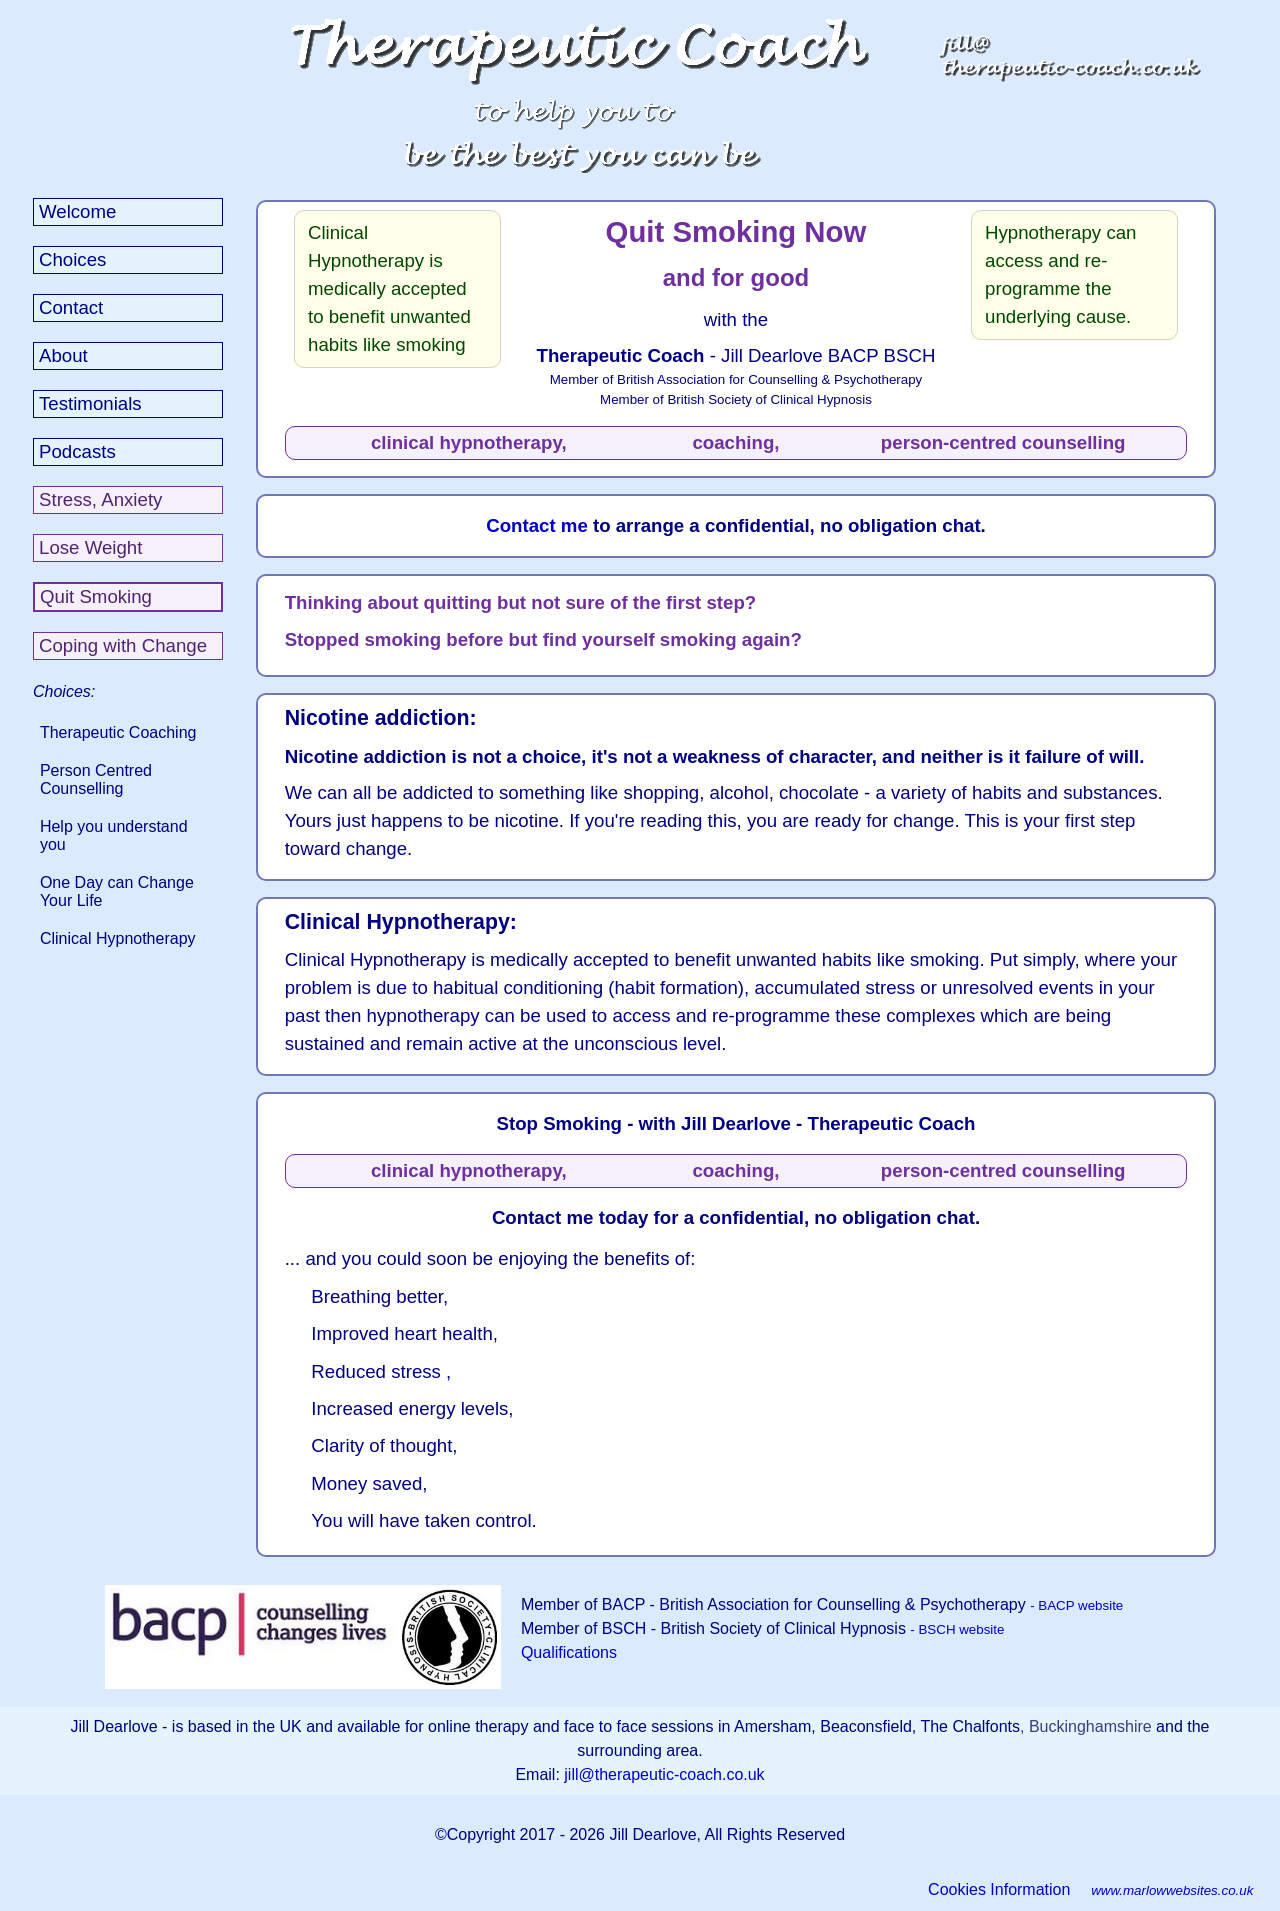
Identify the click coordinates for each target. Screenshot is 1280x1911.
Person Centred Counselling (96, 779)
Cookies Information (999, 1889)
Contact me (539, 525)
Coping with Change (123, 645)
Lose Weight (90, 547)
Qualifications (569, 1652)
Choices (72, 259)
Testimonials (90, 403)
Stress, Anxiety (100, 499)
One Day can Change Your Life (117, 891)
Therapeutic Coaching (118, 732)
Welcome (77, 211)
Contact (71, 307)
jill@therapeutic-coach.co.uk (664, 1774)
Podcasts (77, 451)
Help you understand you (114, 835)
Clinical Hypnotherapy (118, 938)
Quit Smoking (96, 596)
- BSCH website (957, 1629)
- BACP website (1076, 1605)
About (63, 355)
